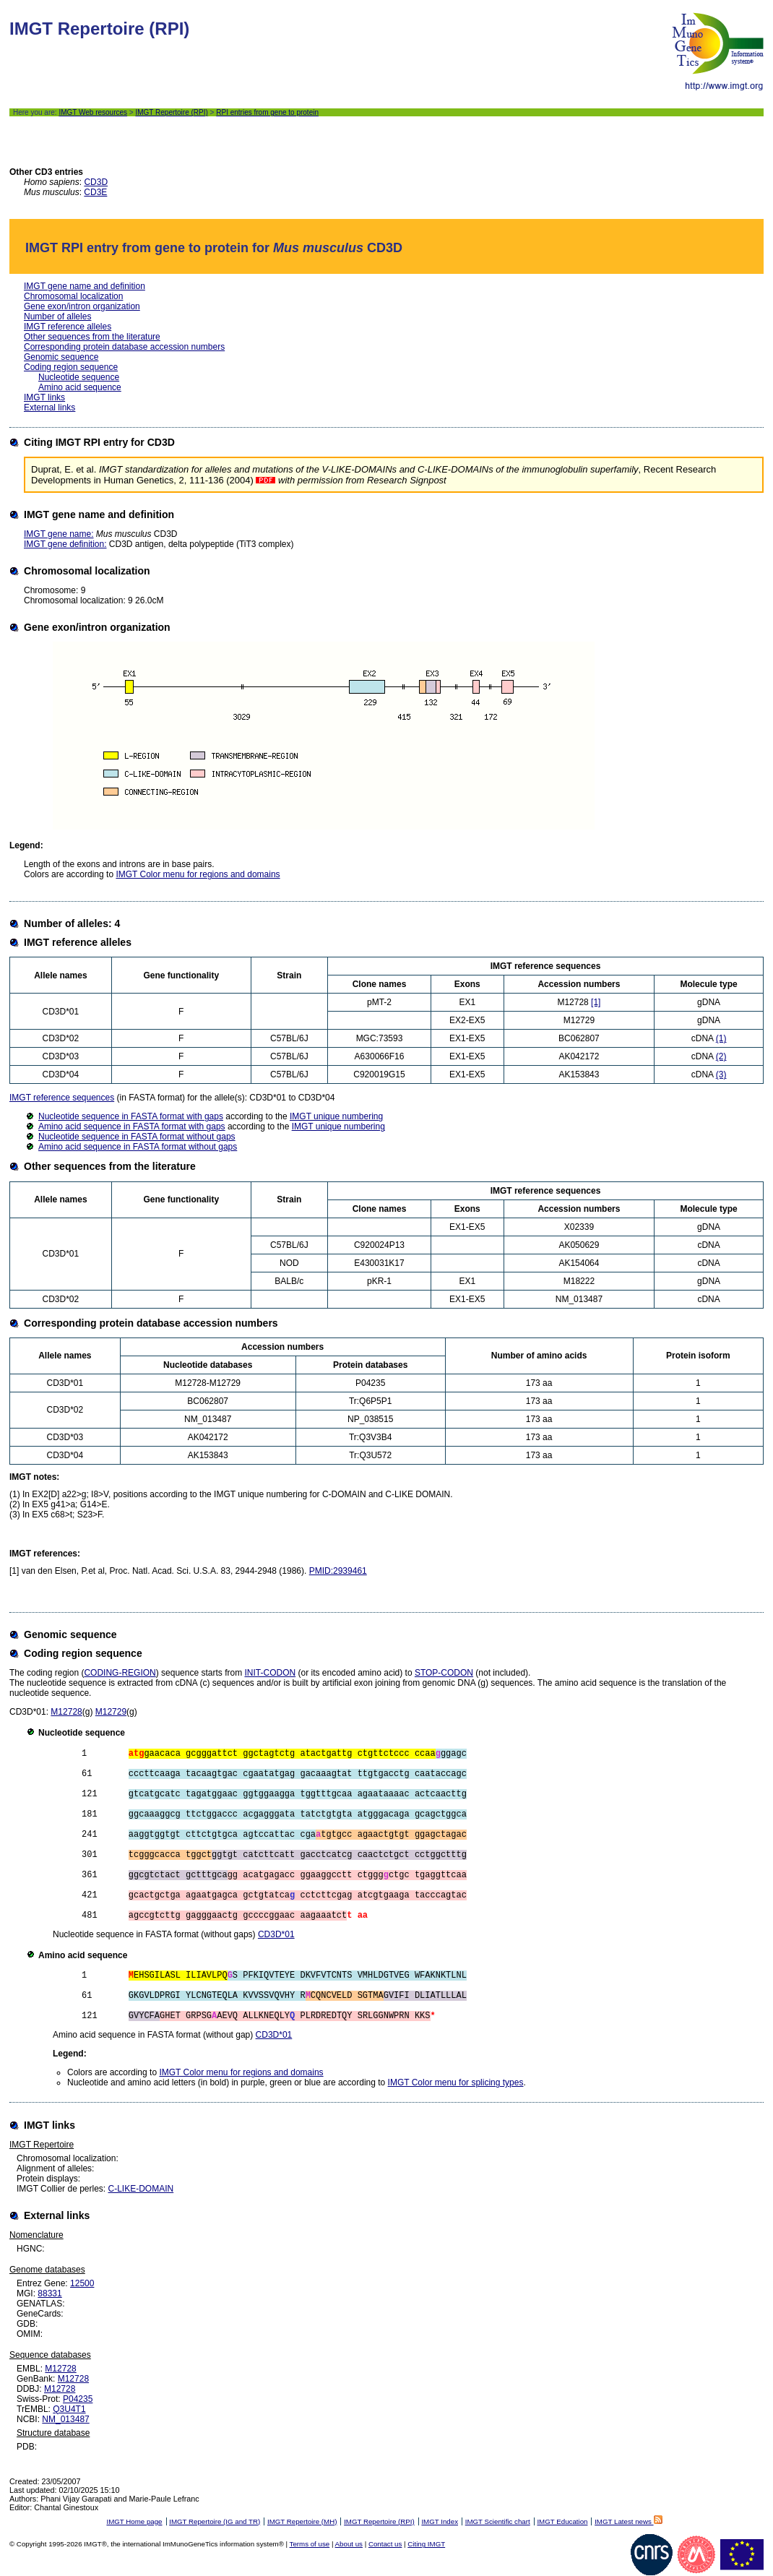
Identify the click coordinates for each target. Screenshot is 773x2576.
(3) (721, 1074)
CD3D (96, 182)
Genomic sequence (61, 357)
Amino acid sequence (79, 387)
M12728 (66, 1712)
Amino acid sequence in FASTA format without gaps (137, 1147)
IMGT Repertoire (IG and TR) (214, 2521)
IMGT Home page (134, 2521)
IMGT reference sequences (61, 1098)
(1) (721, 1038)
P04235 (77, 2399)
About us (349, 2544)
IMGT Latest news (628, 2521)
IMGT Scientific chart (497, 2521)
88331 (49, 2293)
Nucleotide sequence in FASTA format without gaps (137, 1137)
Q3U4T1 (69, 2409)
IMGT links (44, 397)
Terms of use (310, 2544)
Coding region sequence (71, 367)
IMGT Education (562, 2521)
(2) (721, 1056)
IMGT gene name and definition (84, 286)
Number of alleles (57, 316)
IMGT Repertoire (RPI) (171, 112)
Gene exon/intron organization (82, 306)
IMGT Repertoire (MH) (302, 2521)
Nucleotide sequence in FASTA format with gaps (130, 1116)
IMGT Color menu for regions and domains (198, 874)
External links (49, 407)
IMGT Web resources (93, 112)
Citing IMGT (426, 2544)
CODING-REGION (119, 1673)
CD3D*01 (276, 1934)
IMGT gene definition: (65, 544)
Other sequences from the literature (92, 337)
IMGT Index (439, 2521)
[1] (595, 1002)
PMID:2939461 (338, 1571)
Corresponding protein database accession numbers (124, 347)
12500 (82, 2283)
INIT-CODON (269, 1673)
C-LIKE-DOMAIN (141, 2189)
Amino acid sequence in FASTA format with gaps (131, 1126)
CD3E (95, 192)
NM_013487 (65, 2419)
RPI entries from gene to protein (267, 112)
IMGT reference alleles (67, 327)
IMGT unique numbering (336, 1116)
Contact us (385, 2544)
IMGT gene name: (59, 534)
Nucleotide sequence (78, 377)
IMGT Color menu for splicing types (456, 2082)
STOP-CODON (444, 1673)
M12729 (110, 1712)
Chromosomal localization (73, 296)
